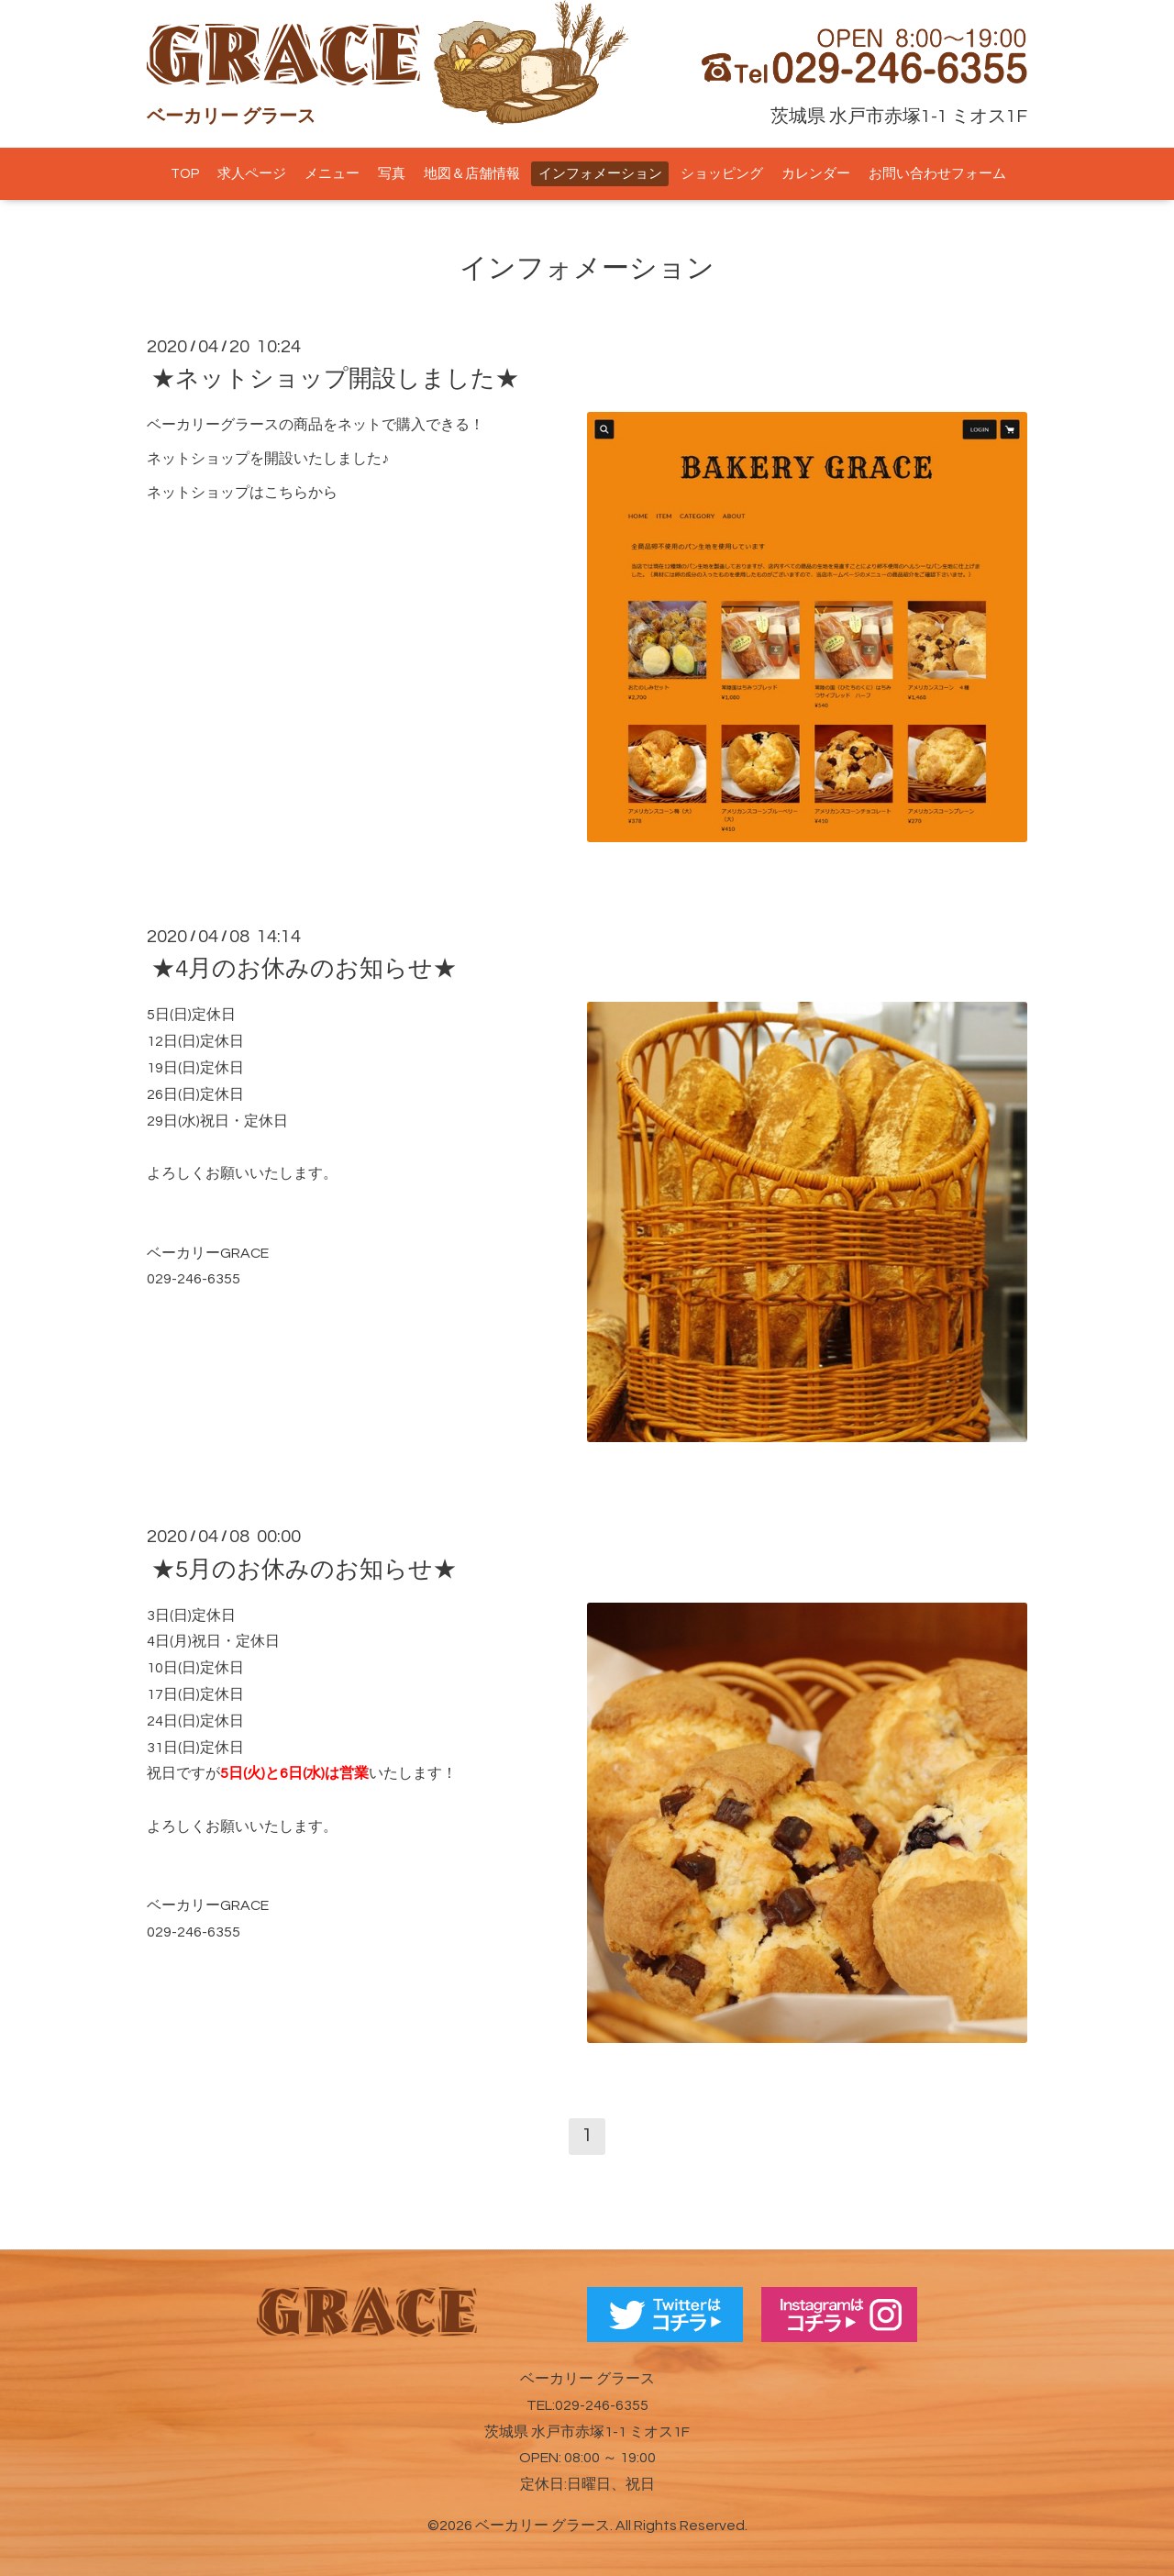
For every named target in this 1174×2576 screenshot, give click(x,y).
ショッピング (722, 174)
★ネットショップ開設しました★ (335, 379)
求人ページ (251, 174)
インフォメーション (600, 174)
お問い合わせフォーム (937, 174)
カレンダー (815, 174)
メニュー (332, 174)
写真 (391, 174)
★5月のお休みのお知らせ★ (304, 1569)
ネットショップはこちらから (242, 492)
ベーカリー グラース (542, 2525)
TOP (185, 174)
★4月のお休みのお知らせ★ (304, 969)
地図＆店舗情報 (472, 174)
